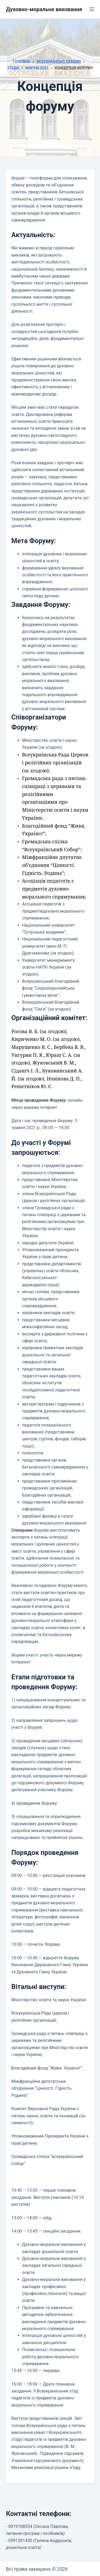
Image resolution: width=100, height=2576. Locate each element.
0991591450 (20, 2540)
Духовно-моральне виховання (44, 9)
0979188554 (20, 2526)
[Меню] (91, 9)
